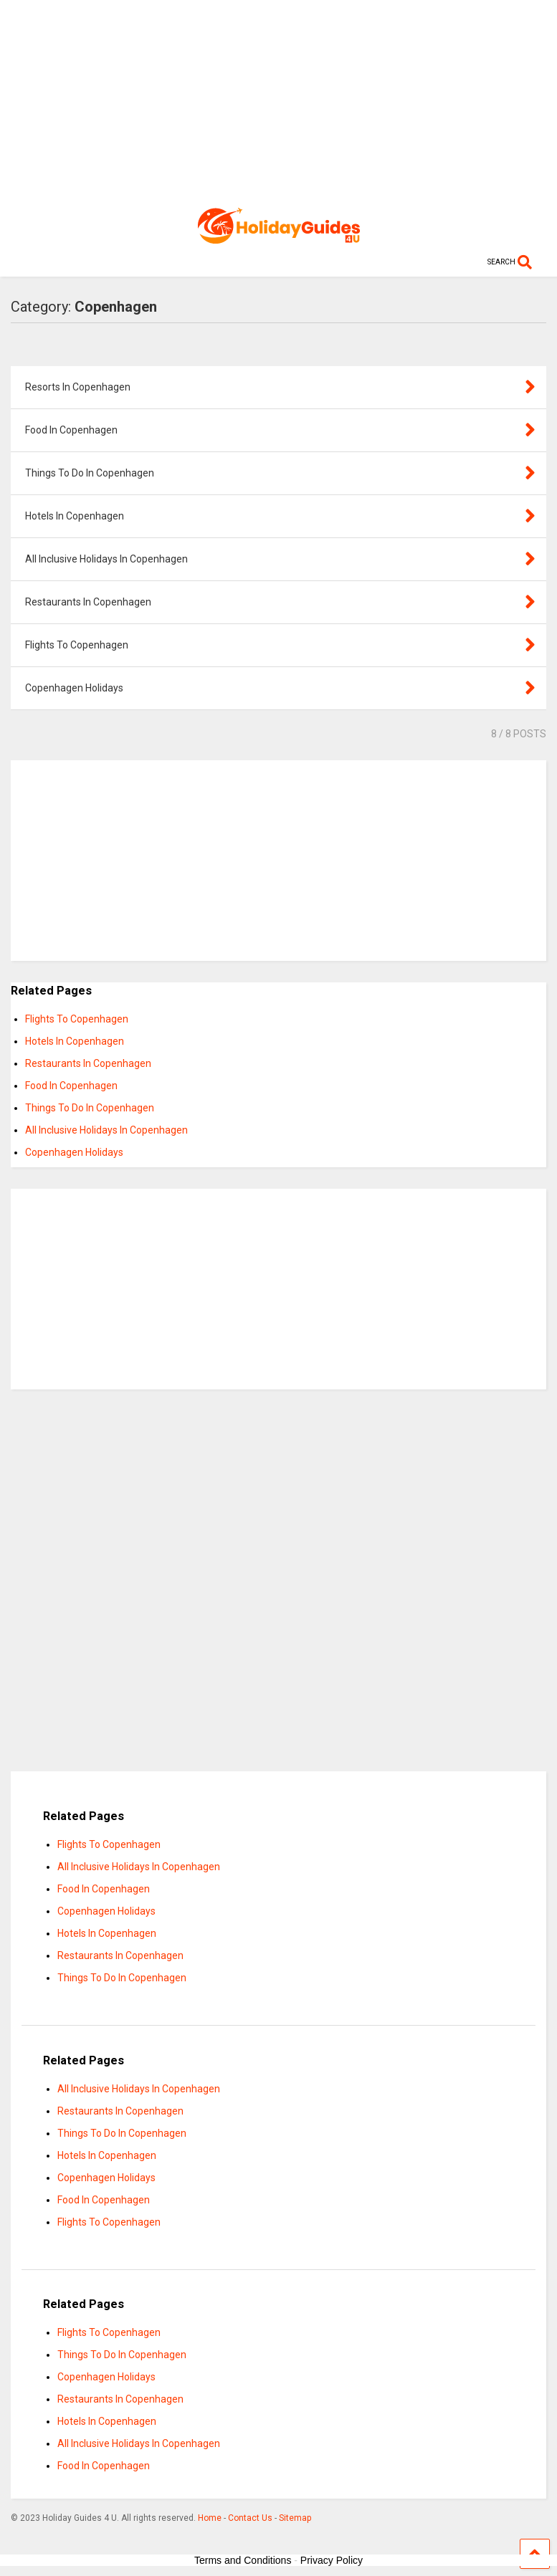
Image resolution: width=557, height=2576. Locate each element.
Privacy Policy (331, 2560)
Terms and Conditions (242, 2560)
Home (210, 2518)
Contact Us (250, 2518)
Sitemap (295, 2518)
